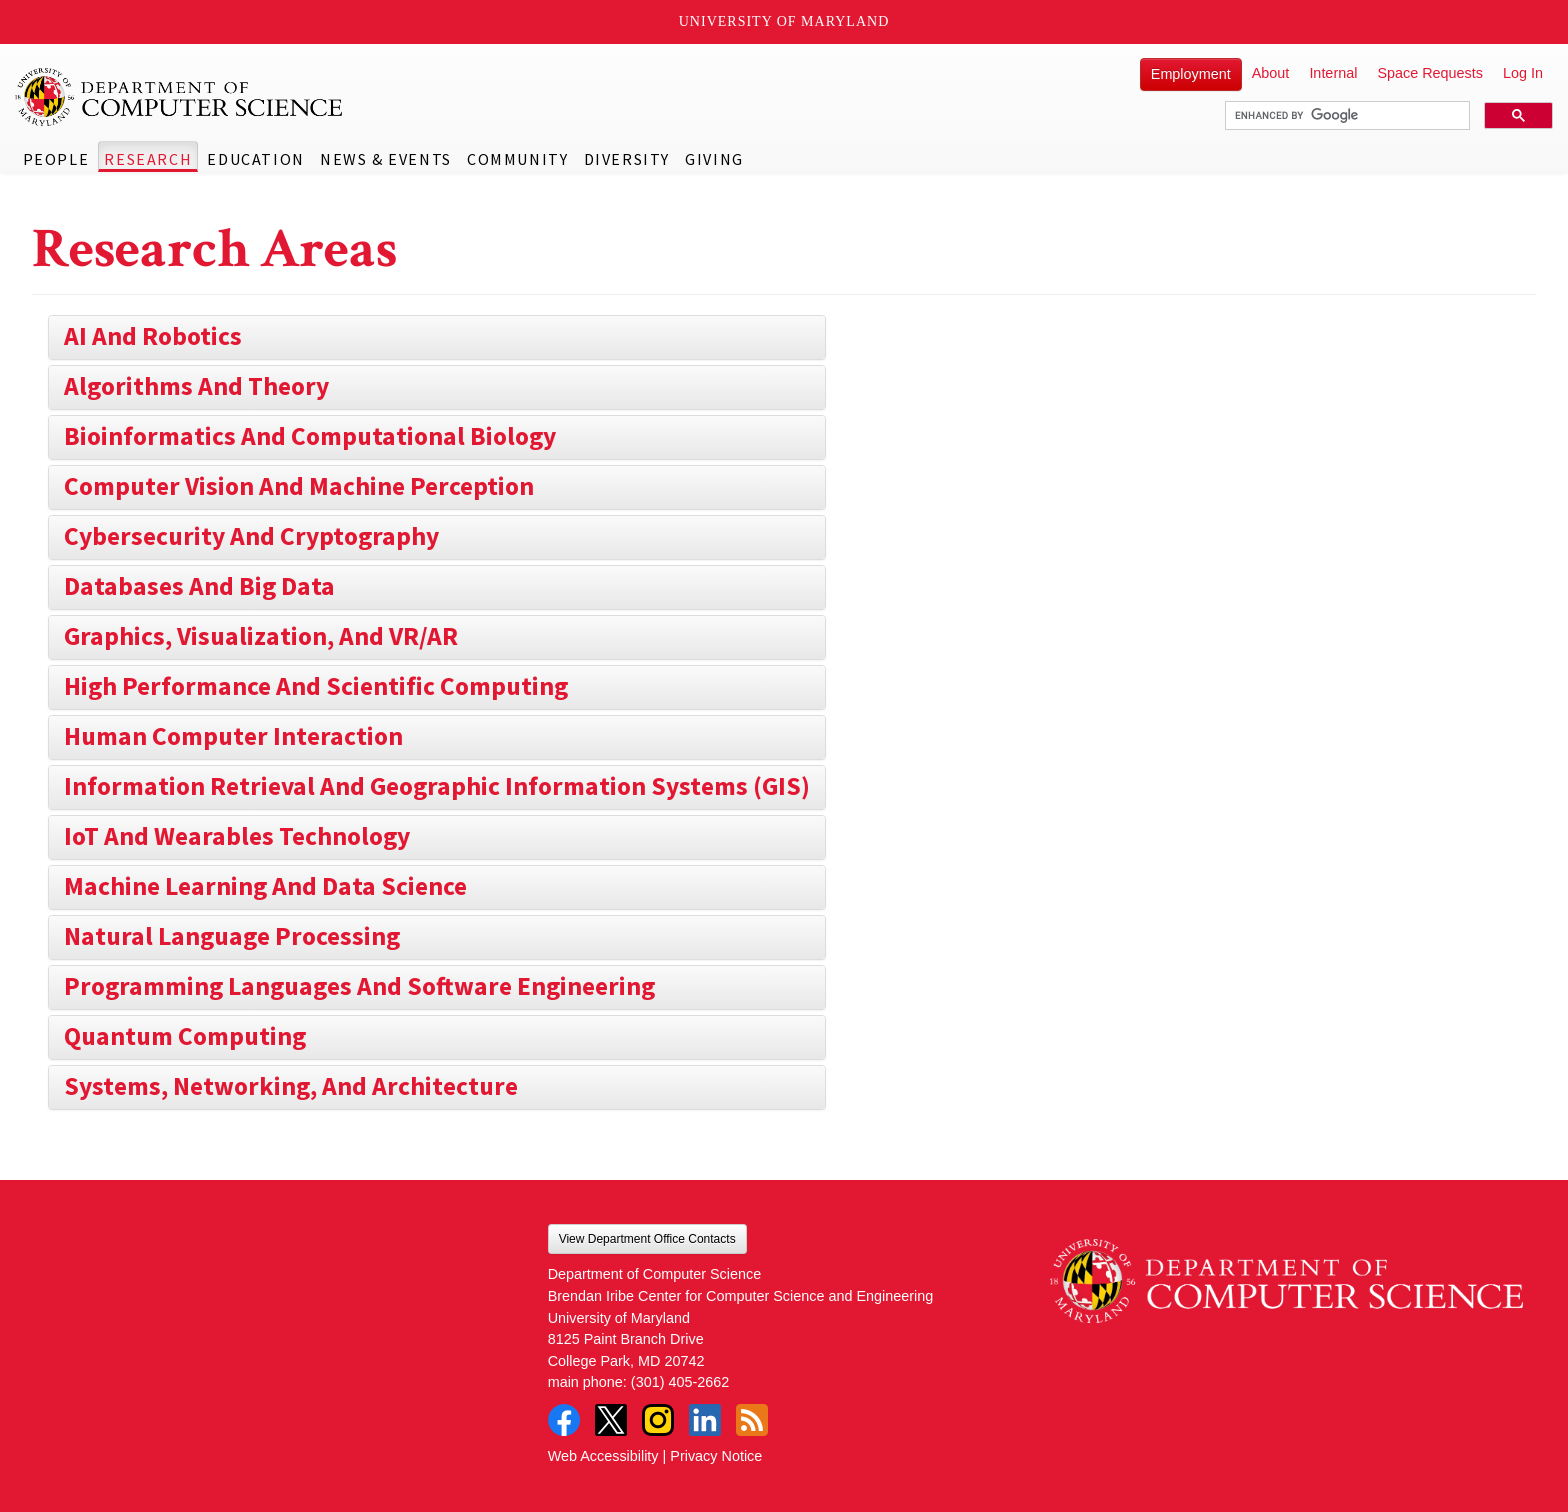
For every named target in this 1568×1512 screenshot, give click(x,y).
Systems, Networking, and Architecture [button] (291, 1086)
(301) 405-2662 (680, 1382)
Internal (1333, 73)
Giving (714, 159)
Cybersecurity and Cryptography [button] (251, 536)
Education (255, 159)
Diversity (627, 159)
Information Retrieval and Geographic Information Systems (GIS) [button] (437, 786)
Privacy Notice (716, 1456)
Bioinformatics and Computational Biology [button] (310, 436)
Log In (1523, 73)
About (1271, 73)
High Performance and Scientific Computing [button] (316, 686)
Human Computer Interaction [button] (233, 736)
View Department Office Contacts (647, 1239)
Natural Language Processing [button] (232, 936)
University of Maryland (784, 21)
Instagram (658, 1420)
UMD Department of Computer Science (180, 97)
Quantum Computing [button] (185, 1036)
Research (148, 159)
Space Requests (1430, 73)
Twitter (611, 1420)
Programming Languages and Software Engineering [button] (359, 986)
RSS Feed (752, 1420)
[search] (1345, 116)
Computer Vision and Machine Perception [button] (299, 486)
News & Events (386, 159)
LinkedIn (705, 1420)
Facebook (564, 1420)
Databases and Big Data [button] (199, 586)
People (56, 159)
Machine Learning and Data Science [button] (265, 886)
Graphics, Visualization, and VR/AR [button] (261, 636)
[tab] (437, 337)
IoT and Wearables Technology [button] (237, 836)
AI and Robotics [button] (153, 336)
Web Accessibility (603, 1456)
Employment (1191, 74)
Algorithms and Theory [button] (196, 386)
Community (517, 159)
